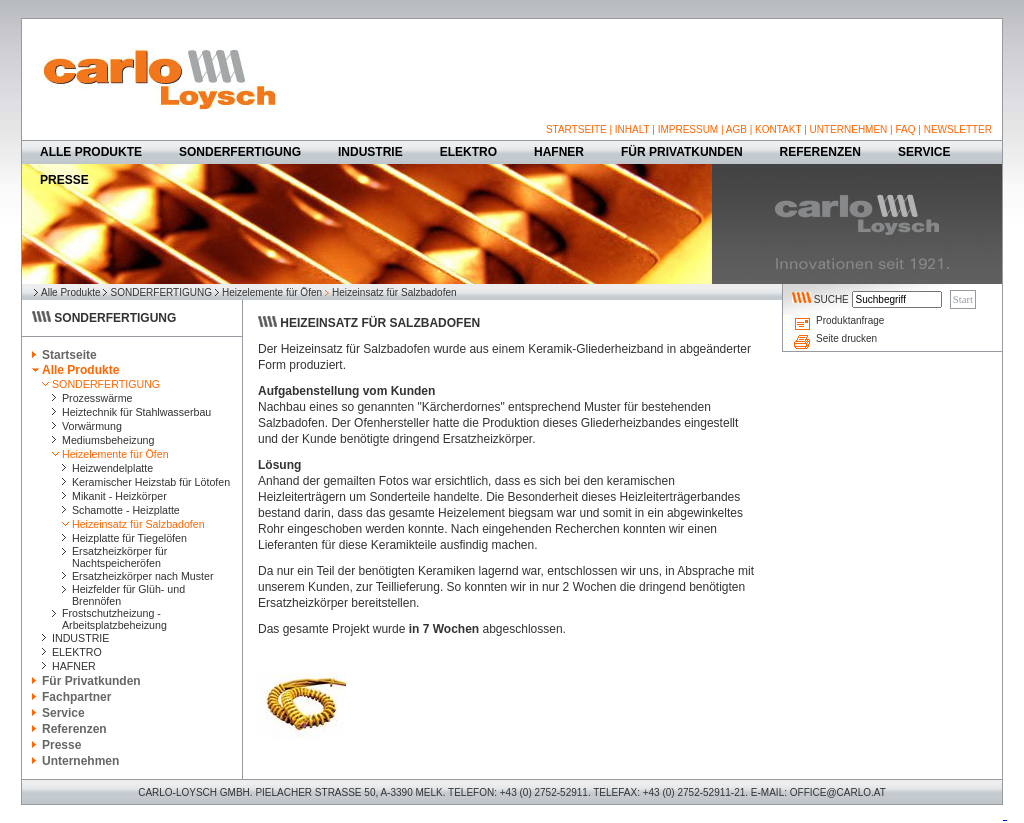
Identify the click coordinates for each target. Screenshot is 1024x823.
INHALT (632, 129)
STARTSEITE (576, 129)
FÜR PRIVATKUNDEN (682, 152)
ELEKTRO (468, 152)
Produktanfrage (850, 320)
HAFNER (559, 152)
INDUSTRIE (370, 152)
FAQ (905, 129)
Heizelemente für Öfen (272, 292)
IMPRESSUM (688, 129)
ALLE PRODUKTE (91, 152)
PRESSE (64, 180)
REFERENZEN (820, 152)
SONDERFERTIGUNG (240, 152)
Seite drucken (846, 338)
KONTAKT (778, 129)
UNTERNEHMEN (849, 129)
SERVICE (924, 152)
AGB (736, 129)
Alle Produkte (70, 292)
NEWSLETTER (958, 129)
